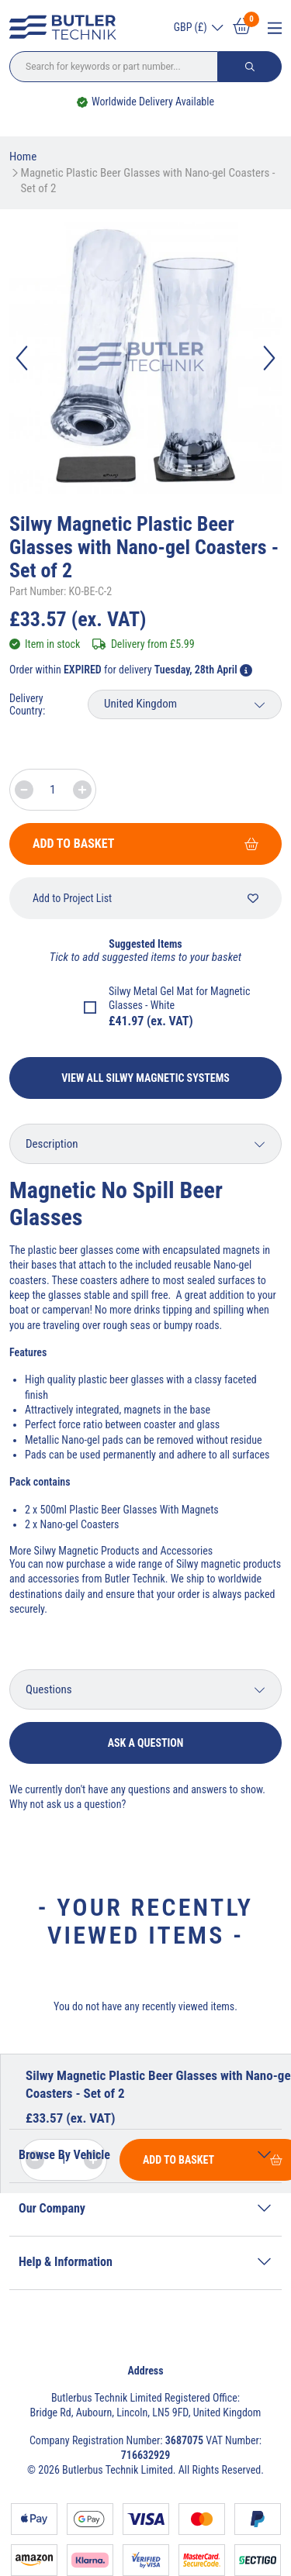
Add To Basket (145, 843)
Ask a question (146, 1743)
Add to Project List (145, 898)
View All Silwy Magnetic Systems (145, 1078)
